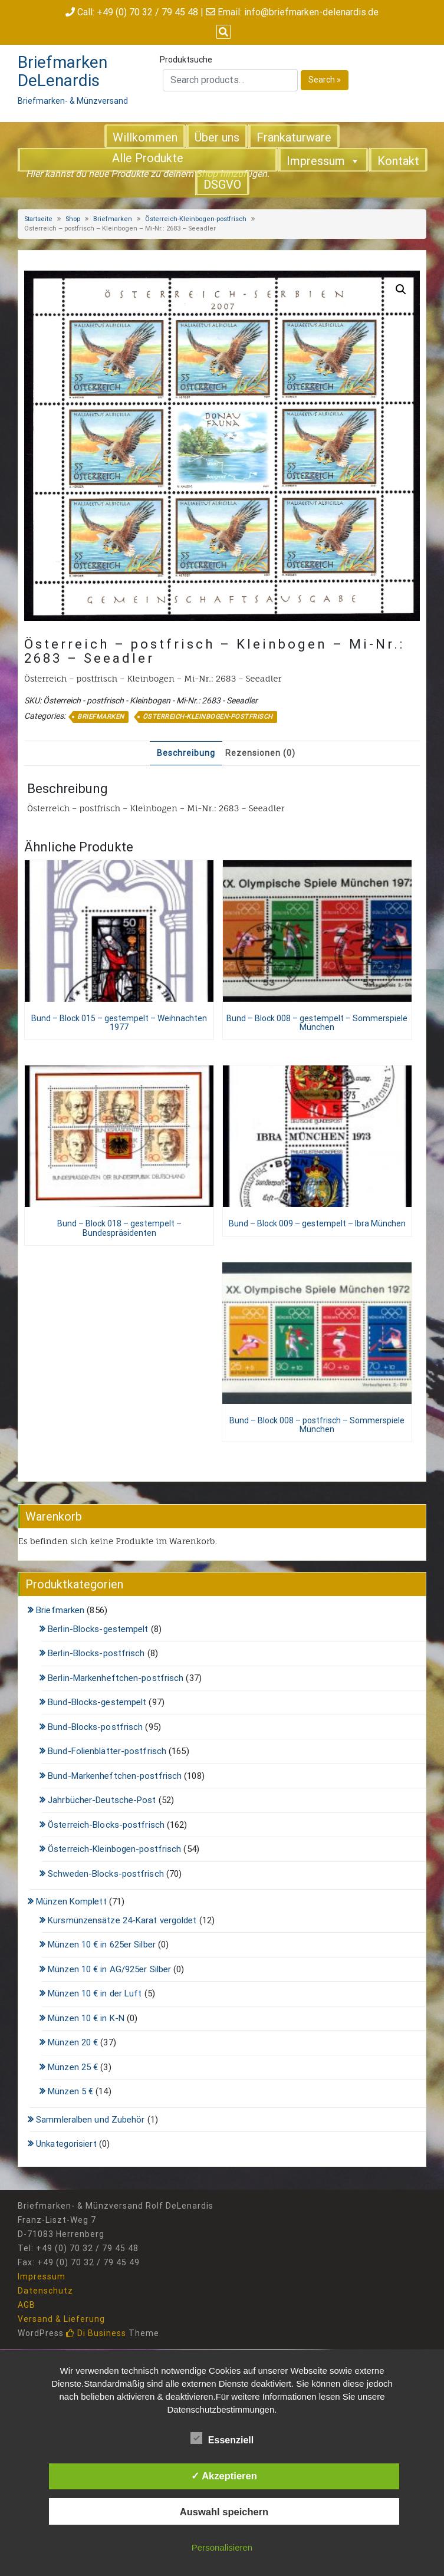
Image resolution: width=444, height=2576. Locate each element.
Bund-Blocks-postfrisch (95, 1727)
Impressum (323, 160)
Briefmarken (112, 219)
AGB (26, 2304)
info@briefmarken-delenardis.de (311, 12)
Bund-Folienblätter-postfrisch (107, 1751)
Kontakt (398, 161)
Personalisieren (222, 2547)
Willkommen (145, 137)
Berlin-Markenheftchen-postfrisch (115, 1678)
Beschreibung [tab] (186, 753)
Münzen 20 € (73, 2042)
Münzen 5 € (70, 2091)
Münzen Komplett (71, 1901)
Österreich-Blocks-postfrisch (106, 1825)
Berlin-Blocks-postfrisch (96, 1653)
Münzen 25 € (73, 2067)
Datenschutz (45, 2290)
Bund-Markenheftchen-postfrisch (115, 1776)
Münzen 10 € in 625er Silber (102, 1944)
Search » (324, 79)
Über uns (217, 137)
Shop (72, 219)
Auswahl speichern (224, 2511)
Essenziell (222, 2438)
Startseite (38, 219)
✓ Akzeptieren (224, 2475)
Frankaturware (293, 137)
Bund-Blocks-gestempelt (97, 1702)
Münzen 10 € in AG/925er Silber (109, 1969)
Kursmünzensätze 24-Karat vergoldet (122, 1920)
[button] (401, 289)
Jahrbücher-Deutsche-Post (102, 1800)
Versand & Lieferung (61, 2319)
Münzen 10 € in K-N (86, 2018)
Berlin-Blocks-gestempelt (98, 1629)
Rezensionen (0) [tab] (260, 753)
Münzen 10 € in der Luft (95, 1993)
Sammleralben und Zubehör (90, 2119)
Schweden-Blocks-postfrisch (106, 1873)
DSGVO (222, 184)
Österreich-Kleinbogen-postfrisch (195, 219)
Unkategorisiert (66, 2144)
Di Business (96, 2333)
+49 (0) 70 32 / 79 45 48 (147, 12)
